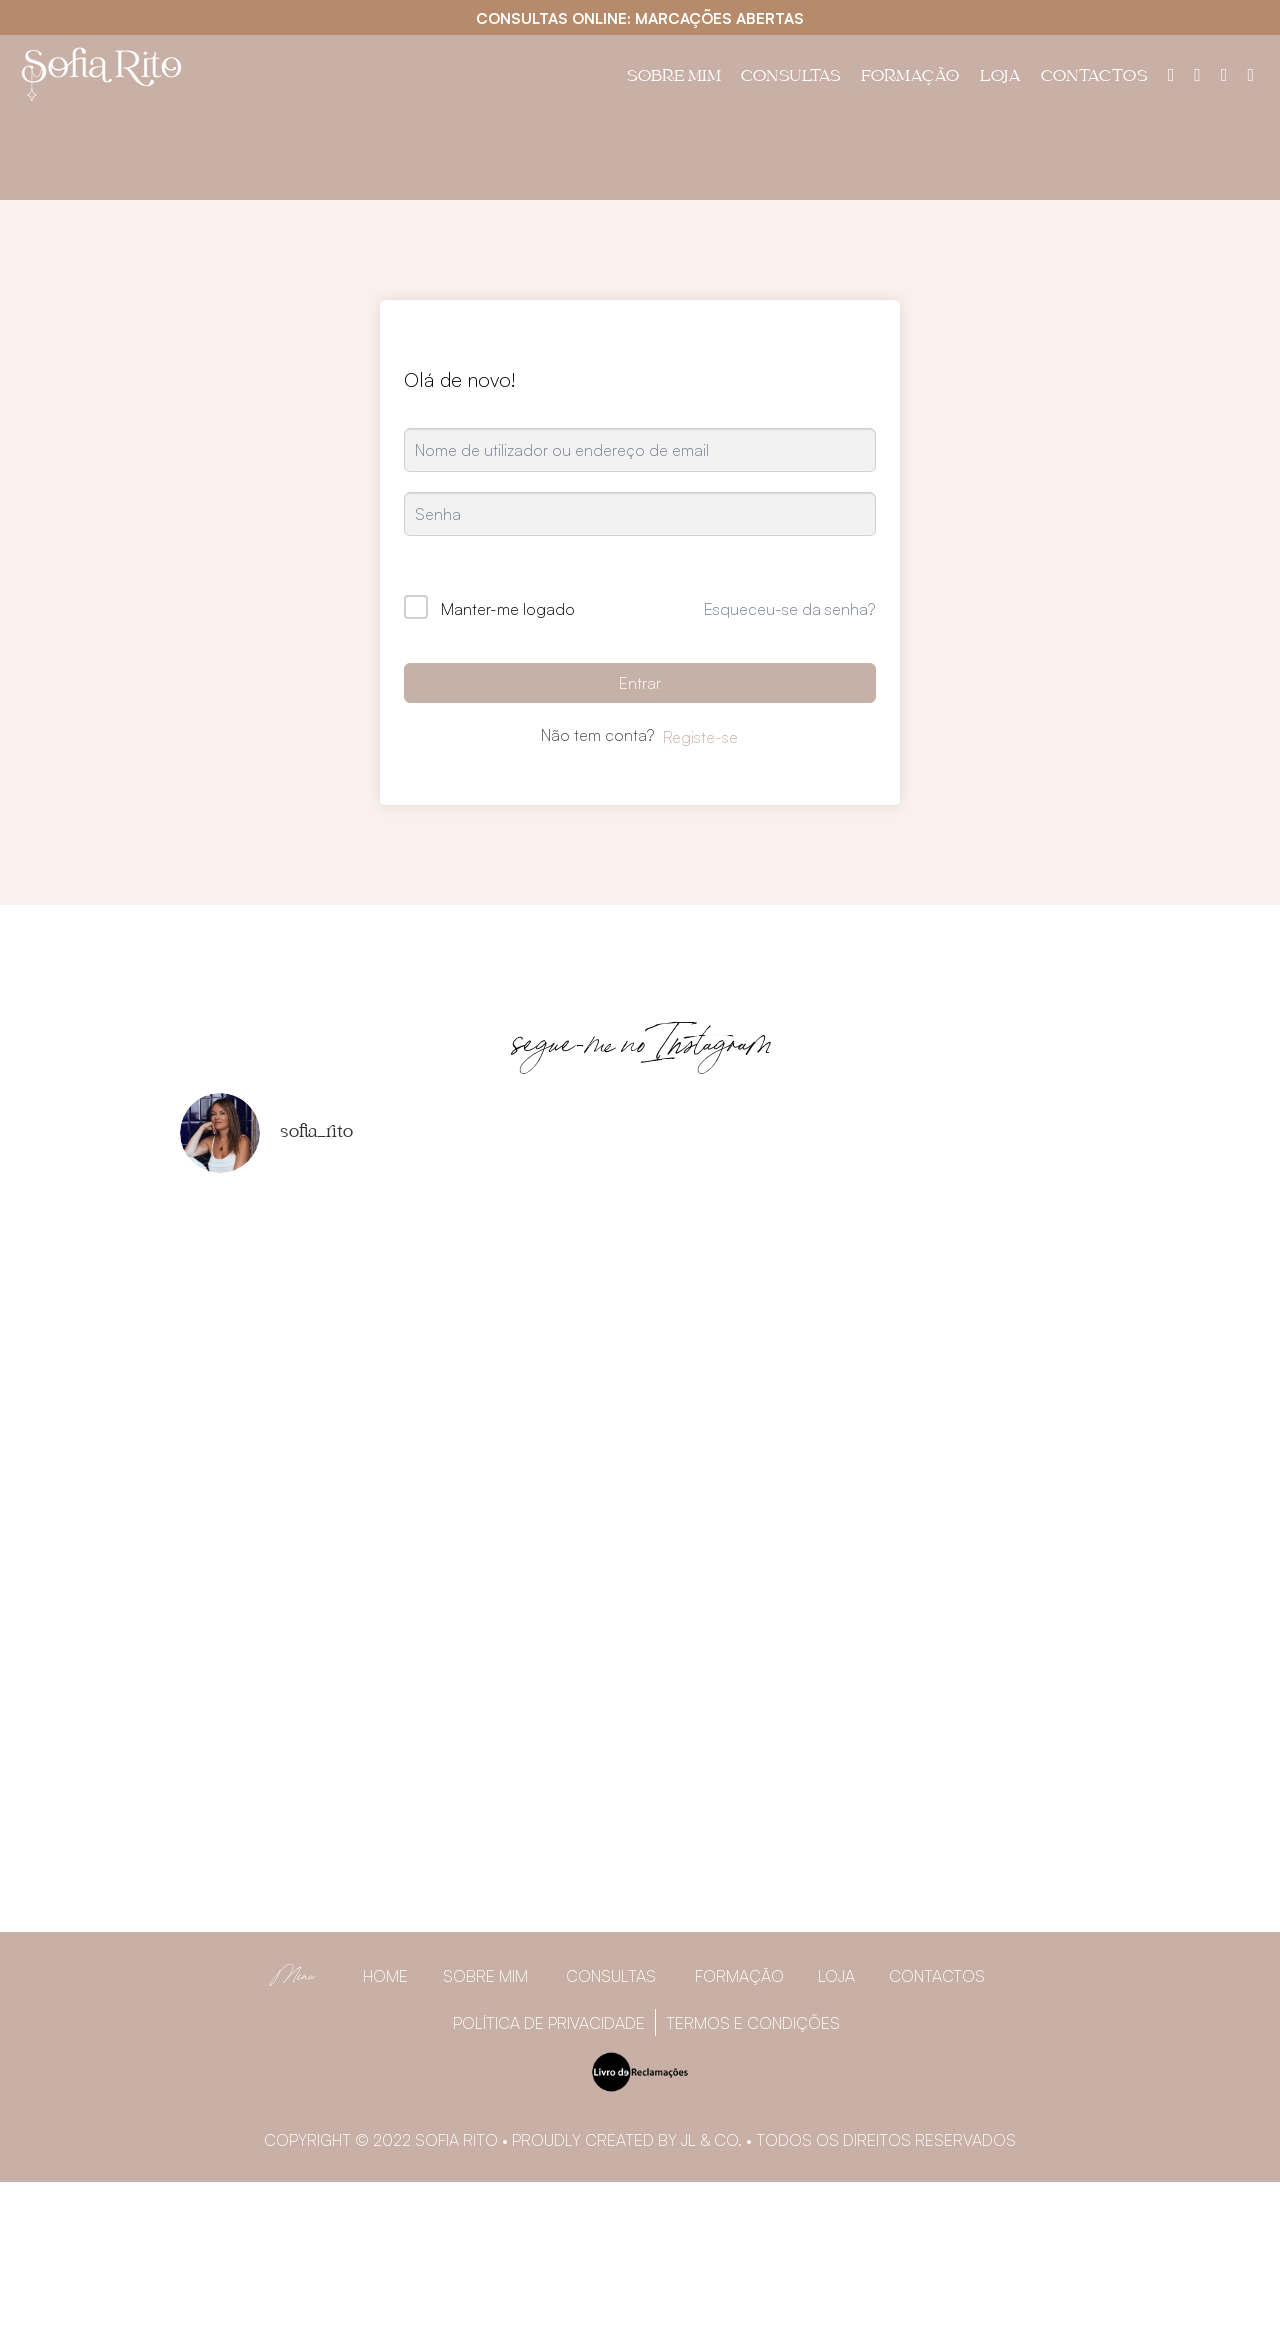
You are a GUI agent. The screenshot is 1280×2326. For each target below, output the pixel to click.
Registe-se (700, 737)
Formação (910, 78)
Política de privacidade (549, 2023)
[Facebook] (1197, 74)
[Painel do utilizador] (1171, 74)
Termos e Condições (753, 2023)
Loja (1000, 78)
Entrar (640, 683)
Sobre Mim (674, 78)
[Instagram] (1224, 74)
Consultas (791, 78)
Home (385, 1976)
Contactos (1094, 78)
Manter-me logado (508, 609)
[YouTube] (1250, 74)
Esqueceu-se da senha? (789, 609)
